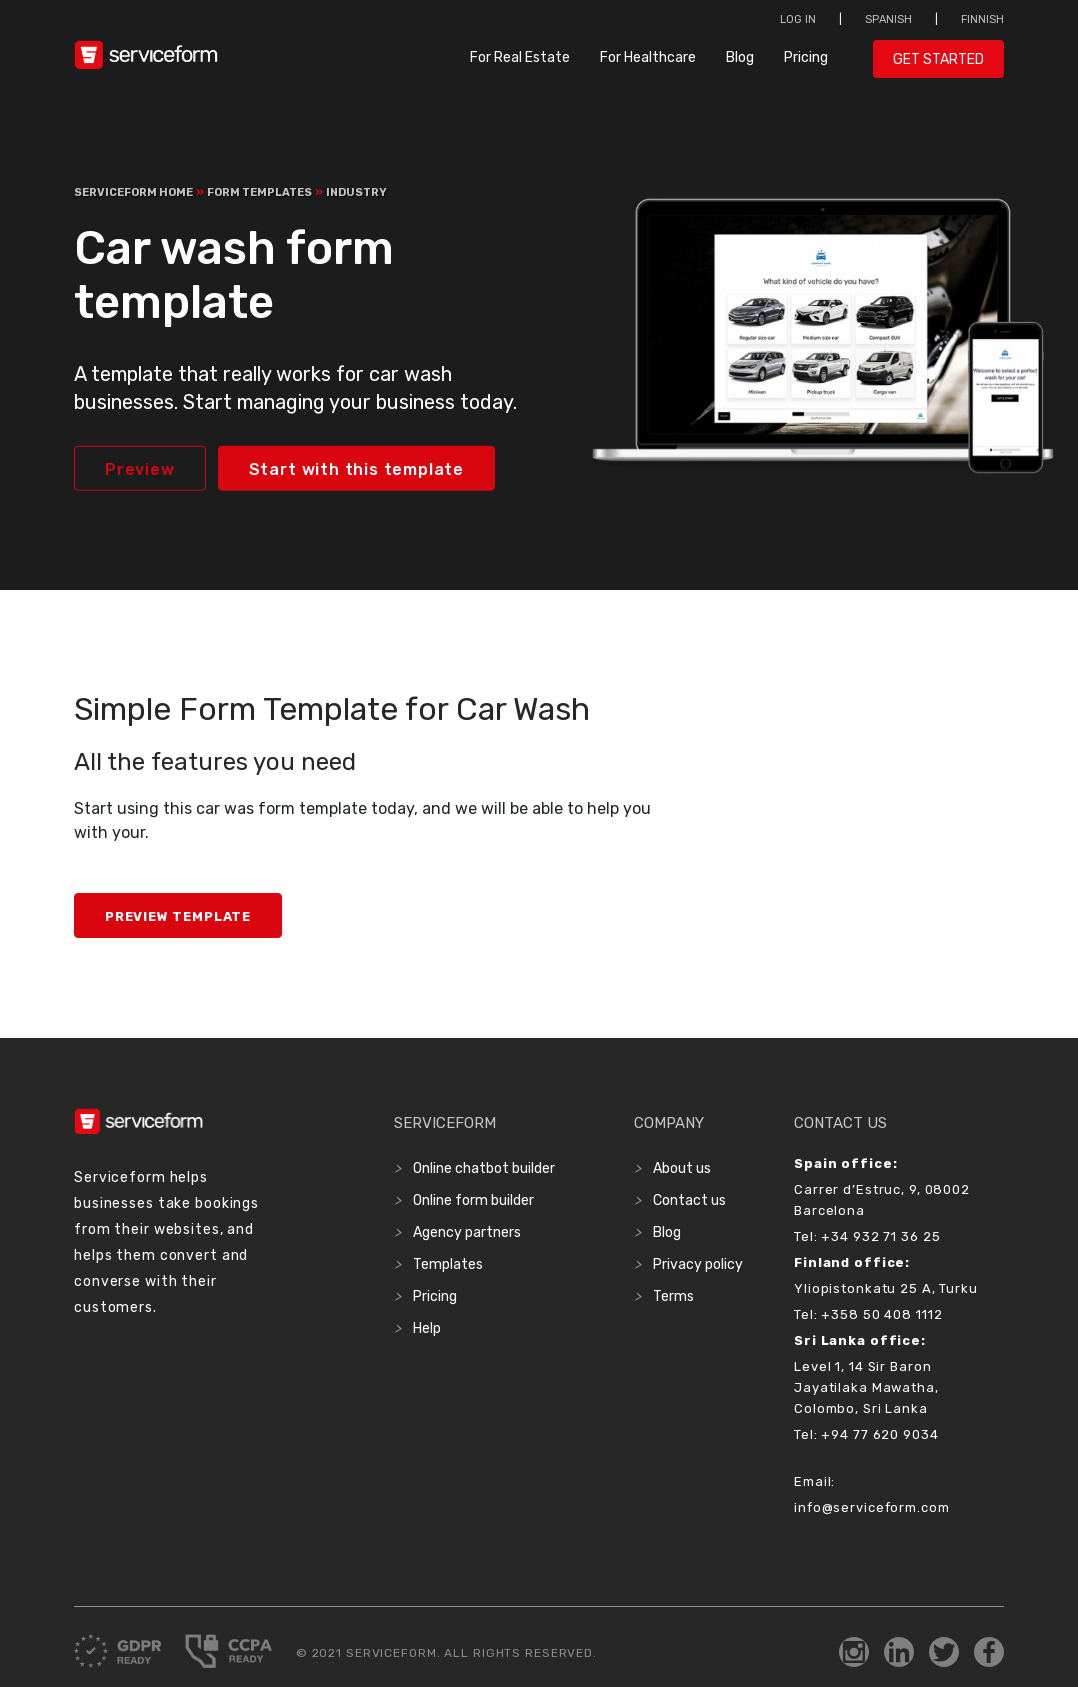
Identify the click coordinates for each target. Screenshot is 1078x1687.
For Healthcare (648, 57)
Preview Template (178, 916)
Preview (140, 469)
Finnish (982, 19)
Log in (798, 19)
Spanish (888, 19)
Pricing (806, 57)
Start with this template (356, 469)
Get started (938, 59)
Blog (740, 57)
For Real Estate (520, 57)
